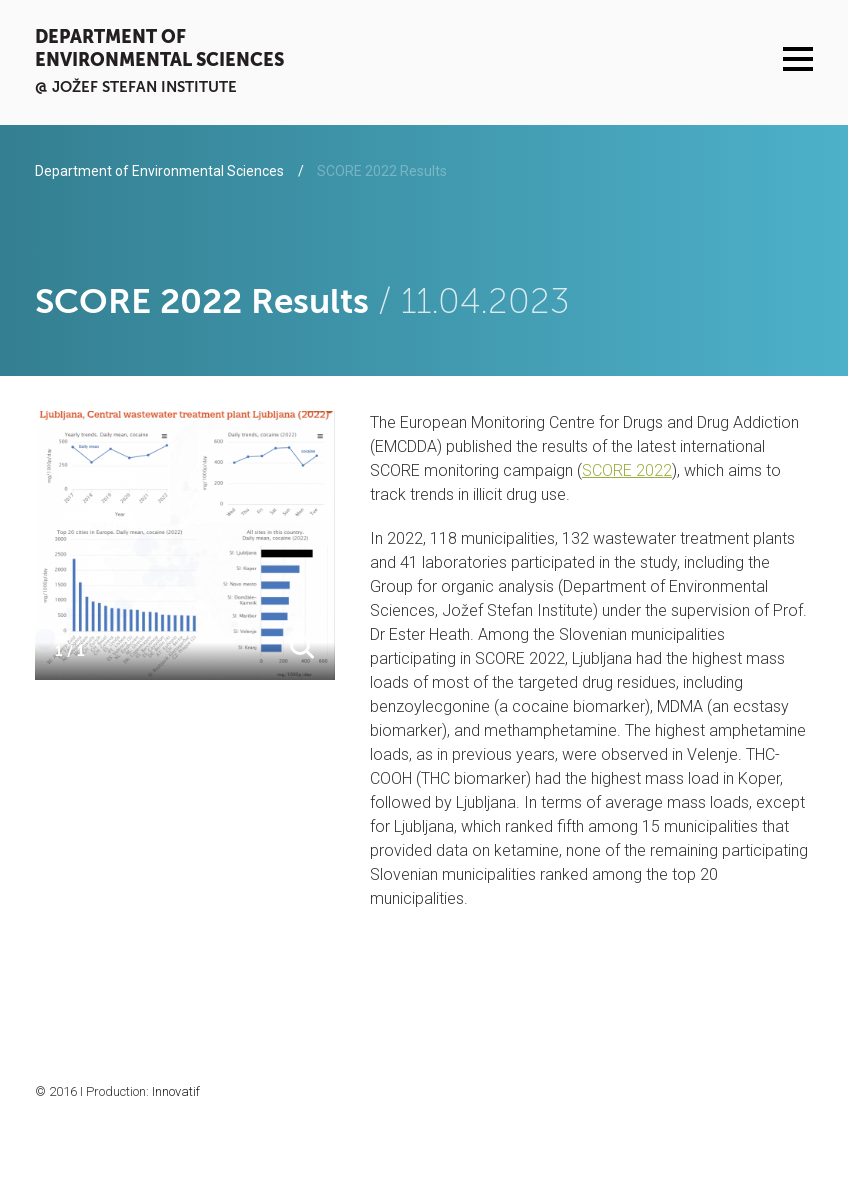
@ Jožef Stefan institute (136, 86)
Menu (798, 59)
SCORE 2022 (627, 470)
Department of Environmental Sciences (159, 48)
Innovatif (176, 1091)
